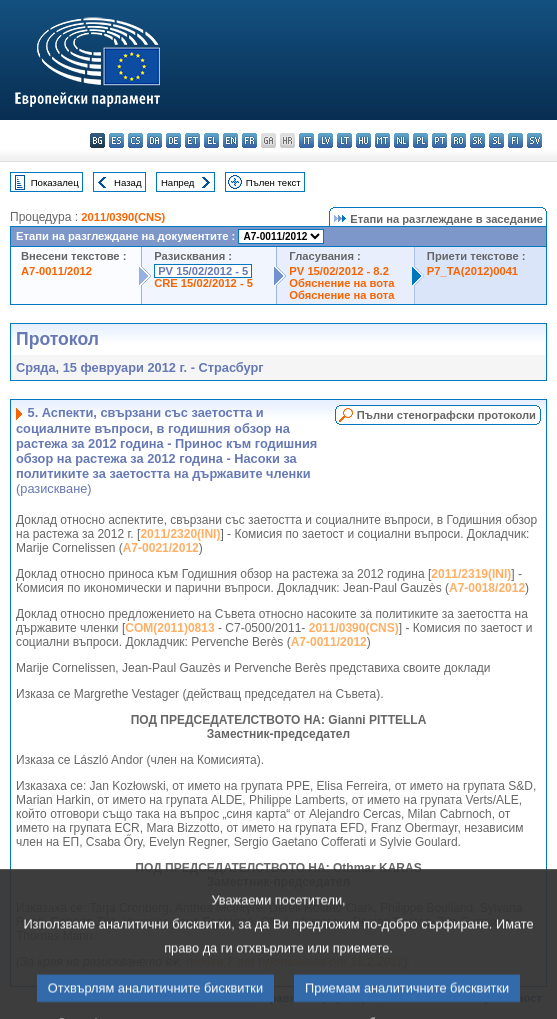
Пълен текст (273, 182)
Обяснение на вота (341, 283)
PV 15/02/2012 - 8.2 (339, 271)
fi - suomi (515, 140)
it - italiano (306, 140)
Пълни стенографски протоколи (446, 415)
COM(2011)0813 (169, 628)
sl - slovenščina (496, 140)
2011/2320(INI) (180, 534)
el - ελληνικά (211, 140)
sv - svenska (534, 140)
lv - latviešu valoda (325, 140)
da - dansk (154, 140)
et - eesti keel (192, 140)
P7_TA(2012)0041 (472, 271)
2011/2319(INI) (471, 574)
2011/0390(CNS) (123, 217)
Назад (128, 182)
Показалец (55, 182)
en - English (230, 140)
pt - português (439, 140)
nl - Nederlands (401, 140)
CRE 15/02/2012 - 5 (203, 283)
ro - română (458, 140)
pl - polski (420, 140)
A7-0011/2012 (56, 271)
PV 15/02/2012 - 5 (203, 271)
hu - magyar (363, 140)
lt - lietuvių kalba (344, 140)
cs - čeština (135, 140)
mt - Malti (382, 140)
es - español (116, 140)
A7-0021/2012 (161, 548)
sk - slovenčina (477, 140)
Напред (178, 182)
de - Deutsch (173, 140)
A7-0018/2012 (487, 588)
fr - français (249, 140)
